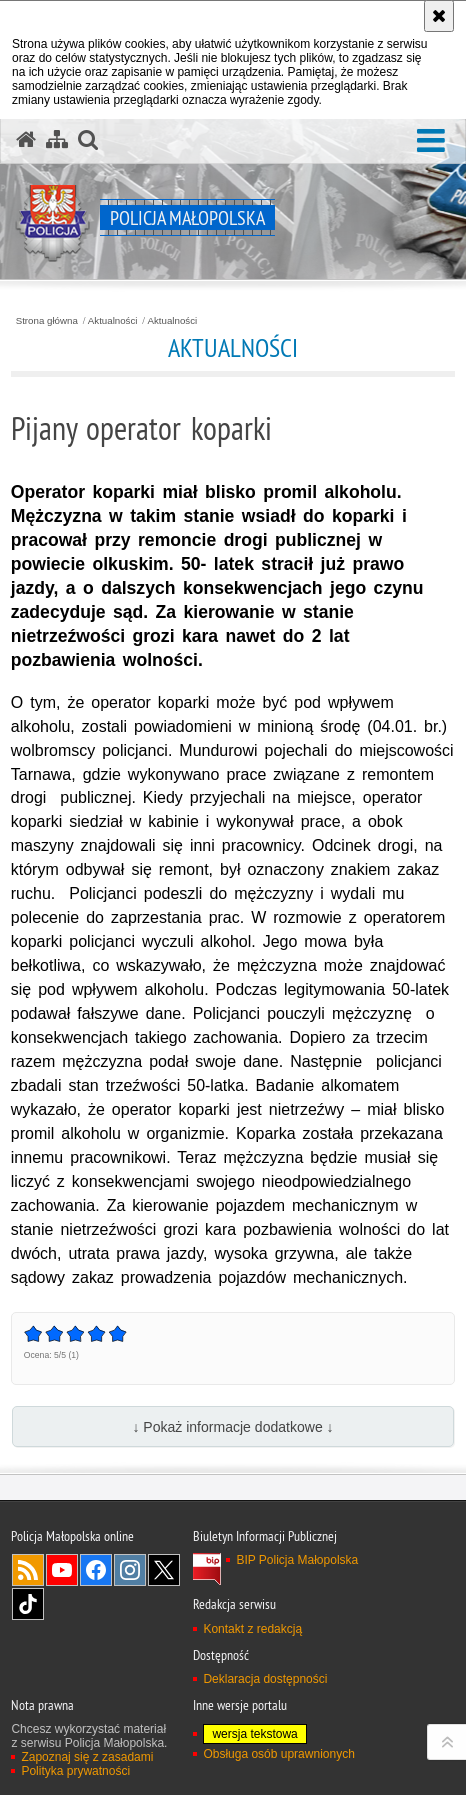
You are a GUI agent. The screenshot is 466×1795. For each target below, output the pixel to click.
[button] (431, 141)
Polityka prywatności (75, 1771)
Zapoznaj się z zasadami (87, 1757)
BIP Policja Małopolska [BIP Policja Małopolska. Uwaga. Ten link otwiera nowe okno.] (297, 1560)
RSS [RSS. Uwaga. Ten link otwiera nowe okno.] (28, 1570)
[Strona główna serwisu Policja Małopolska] (26, 140)
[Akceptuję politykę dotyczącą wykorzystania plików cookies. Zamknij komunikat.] (439, 16)
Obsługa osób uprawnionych (278, 1754)
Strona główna (47, 321)
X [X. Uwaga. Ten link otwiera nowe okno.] (164, 1570)
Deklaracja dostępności (265, 1679)
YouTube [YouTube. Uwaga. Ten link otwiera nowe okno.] (62, 1570)
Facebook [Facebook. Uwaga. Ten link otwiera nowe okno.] (96, 1570)
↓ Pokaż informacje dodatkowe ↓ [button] (232, 1427)
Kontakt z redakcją (252, 1629)
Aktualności (113, 321)
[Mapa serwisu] (57, 140)
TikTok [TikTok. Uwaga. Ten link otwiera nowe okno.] (28, 1604)
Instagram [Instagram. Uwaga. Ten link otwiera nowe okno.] (130, 1570)
